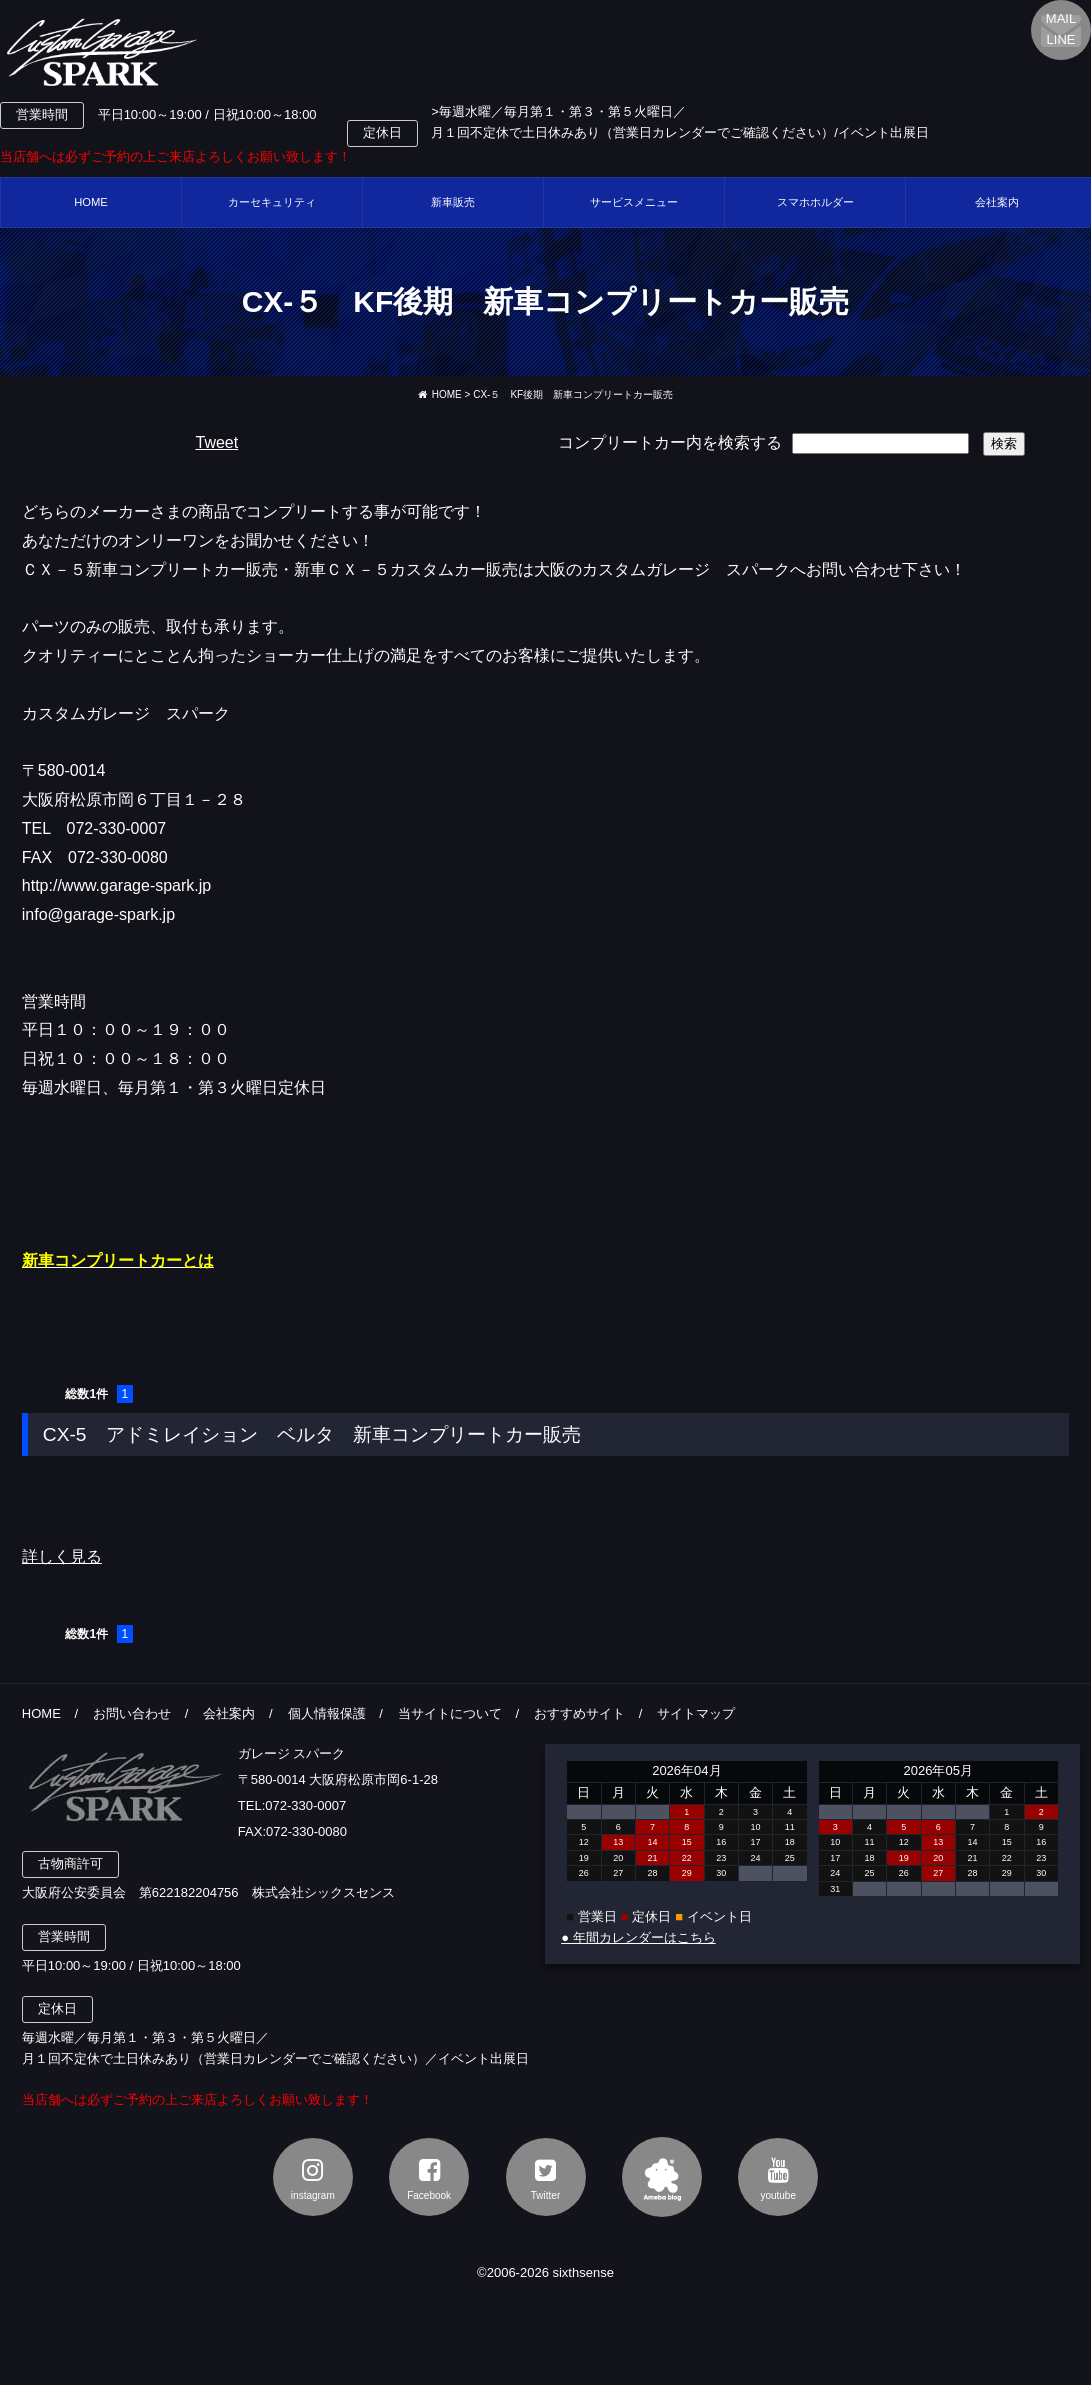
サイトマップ (696, 1713)
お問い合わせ (132, 1713)
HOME (91, 202)
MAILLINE (1061, 29)
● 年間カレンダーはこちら (638, 1937)
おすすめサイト (579, 1713)
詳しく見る (62, 1556)
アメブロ (662, 2177)
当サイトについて (450, 1713)
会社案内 (229, 1713)
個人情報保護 (327, 1713)
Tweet (216, 442)
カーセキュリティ (272, 202)
